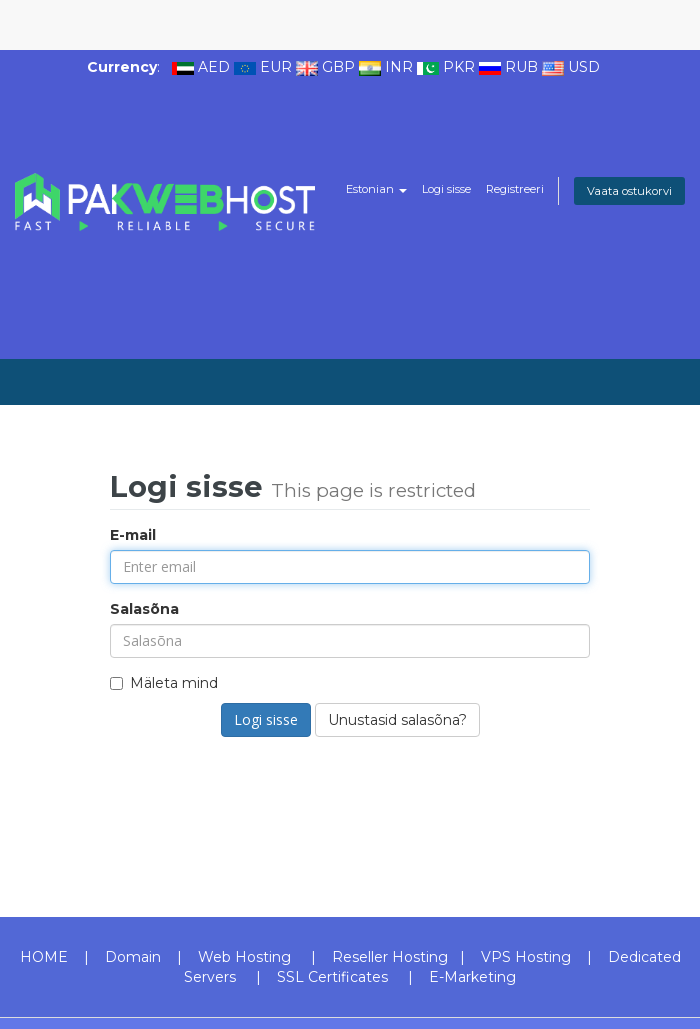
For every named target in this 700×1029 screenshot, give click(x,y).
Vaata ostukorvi (629, 191)
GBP (338, 67)
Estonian (376, 189)
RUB (521, 67)
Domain (133, 957)
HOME (44, 957)
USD (584, 67)
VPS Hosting (526, 957)
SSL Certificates (332, 977)
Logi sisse (446, 189)
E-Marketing (472, 977)
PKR (459, 67)
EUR (276, 67)
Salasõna (144, 609)
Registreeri (515, 189)
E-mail (133, 535)
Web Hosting (244, 957)
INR (399, 67)
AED (214, 67)
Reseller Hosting (390, 957)
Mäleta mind (164, 683)
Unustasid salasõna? (397, 720)
